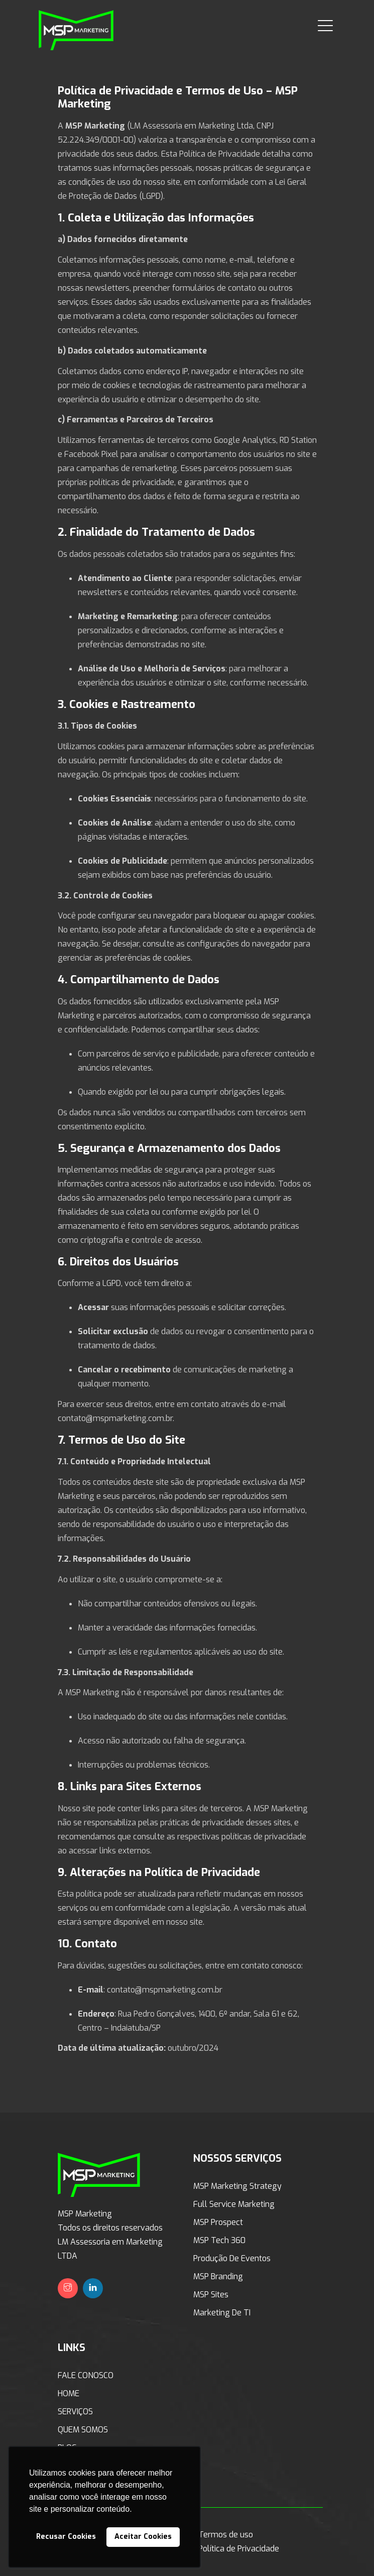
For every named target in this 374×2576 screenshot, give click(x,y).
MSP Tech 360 (219, 2240)
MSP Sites (210, 2294)
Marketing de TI (222, 2312)
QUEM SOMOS (83, 2429)
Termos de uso (225, 2534)
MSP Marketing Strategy (237, 2186)
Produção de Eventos (232, 2258)
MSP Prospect (218, 2222)
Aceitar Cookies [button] (143, 2536)
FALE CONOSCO (85, 2375)
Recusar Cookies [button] (66, 2536)
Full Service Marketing (234, 2204)
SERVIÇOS (75, 2411)
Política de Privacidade (238, 2548)
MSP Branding (218, 2276)
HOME (68, 2393)
